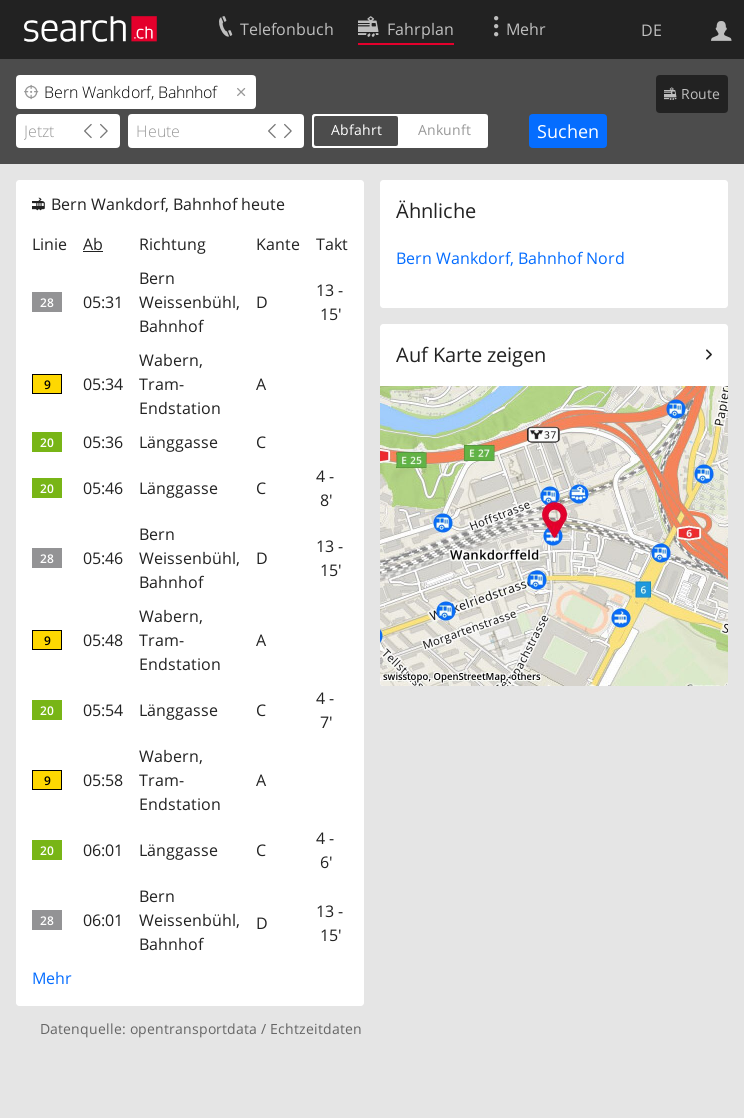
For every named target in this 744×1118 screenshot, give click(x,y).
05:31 (103, 302)
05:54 (103, 710)
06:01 (103, 850)
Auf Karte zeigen (471, 354)
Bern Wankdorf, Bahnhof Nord (510, 258)
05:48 (103, 640)
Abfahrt (356, 129)
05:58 (103, 780)
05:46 (103, 488)
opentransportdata (193, 1028)
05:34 (103, 384)
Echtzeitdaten (316, 1028)
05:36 (103, 442)
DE (651, 30)
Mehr (52, 978)
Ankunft (444, 129)
